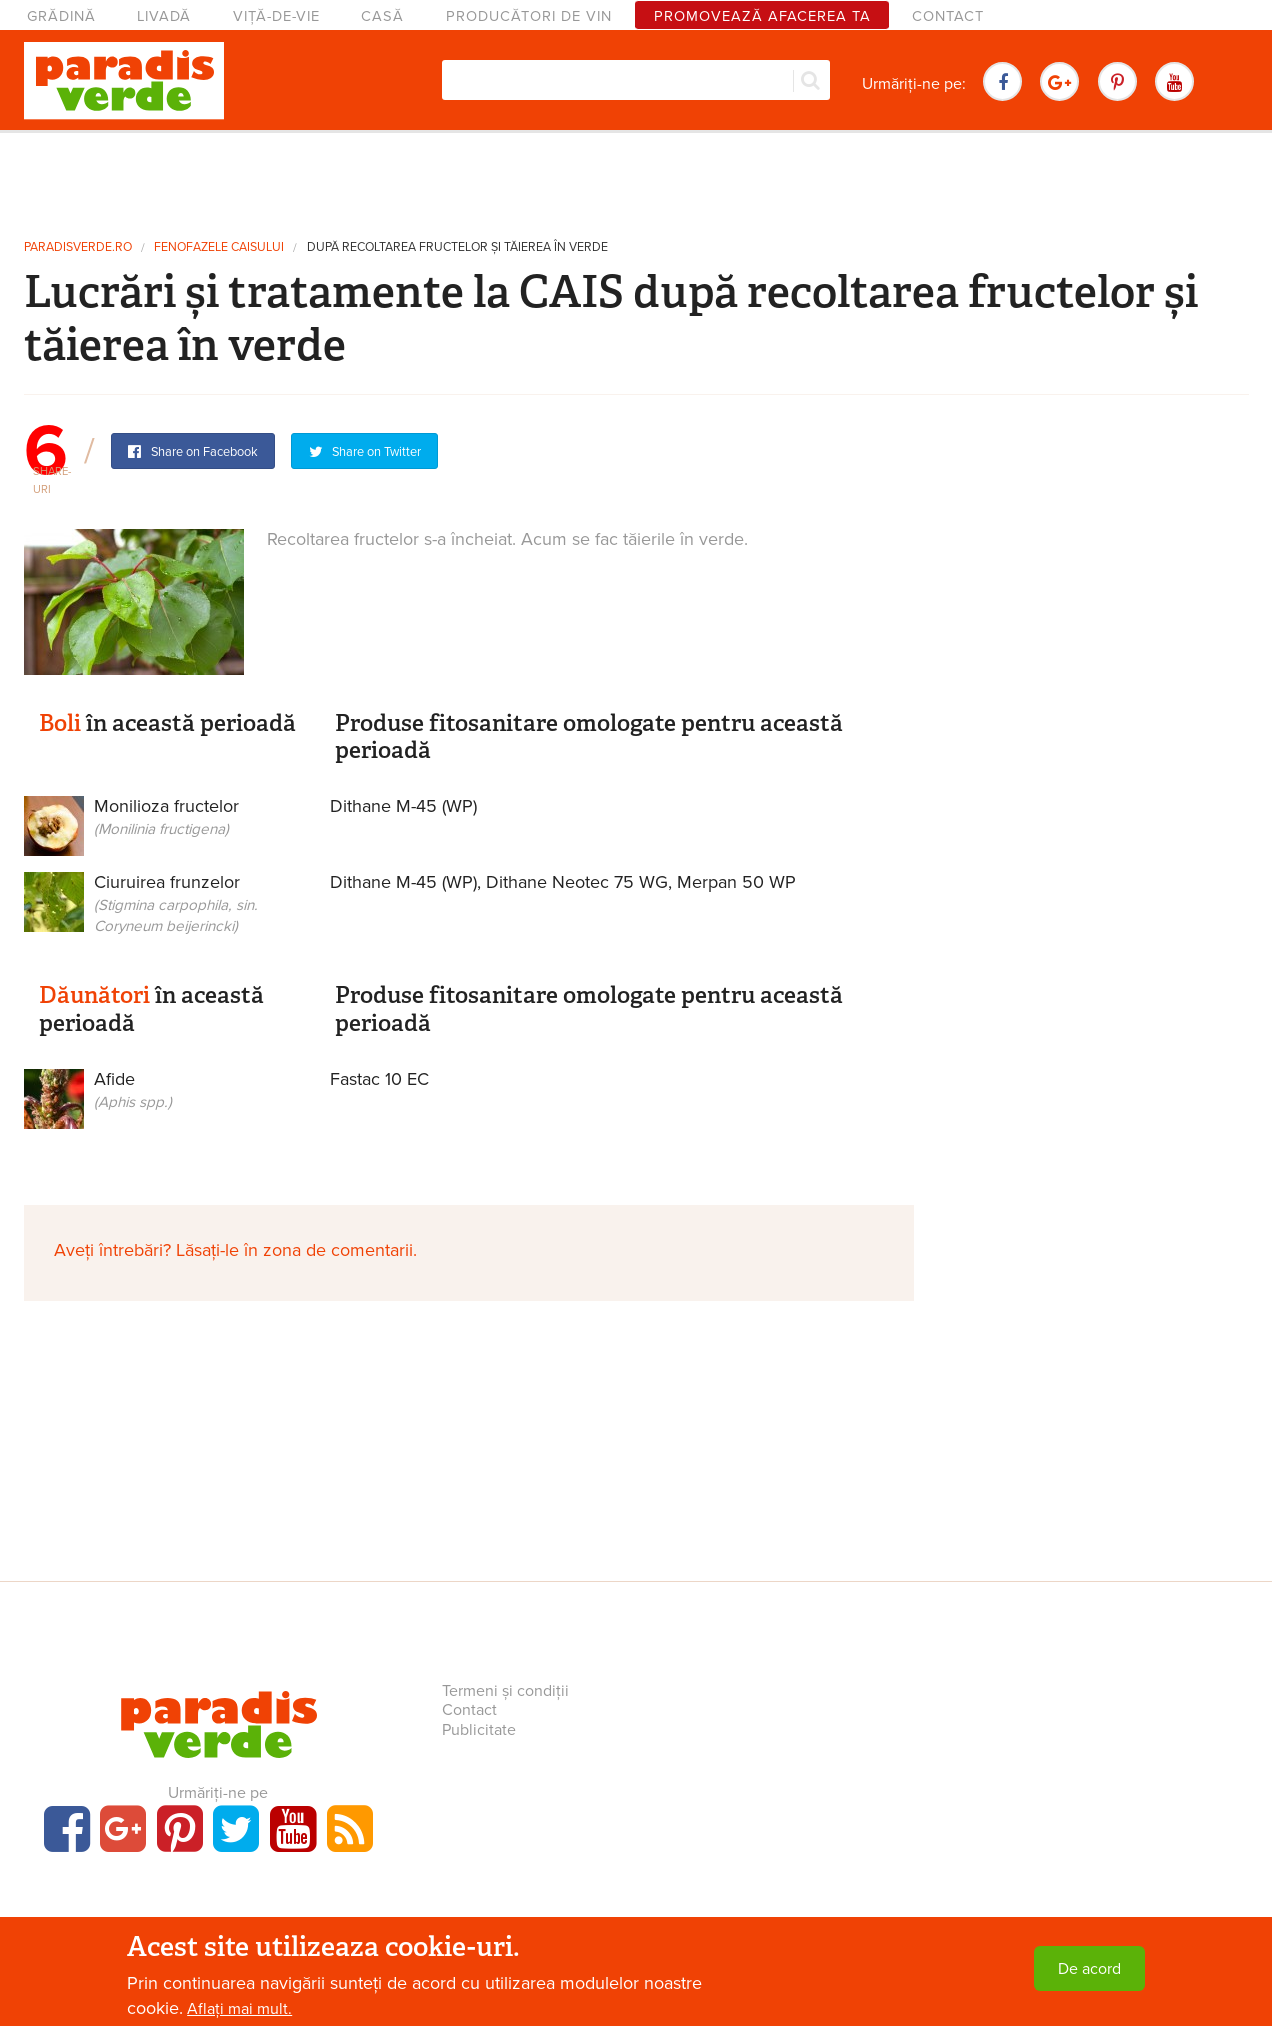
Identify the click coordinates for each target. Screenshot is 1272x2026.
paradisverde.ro (78, 247)
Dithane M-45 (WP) (403, 806)
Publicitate (479, 1730)
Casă (382, 16)
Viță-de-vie (276, 16)
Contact (948, 16)
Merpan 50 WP (736, 882)
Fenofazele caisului (219, 247)
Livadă (164, 16)
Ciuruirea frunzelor (162, 906)
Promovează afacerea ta (762, 16)
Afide (162, 1103)
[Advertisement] (636, 178)
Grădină (61, 16)
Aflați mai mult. (239, 2009)
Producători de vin (529, 16)
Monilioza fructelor (162, 830)
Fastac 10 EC (379, 1079)
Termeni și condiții (505, 1691)
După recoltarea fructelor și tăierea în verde (457, 247)
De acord (1089, 1969)
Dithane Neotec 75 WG (577, 882)
